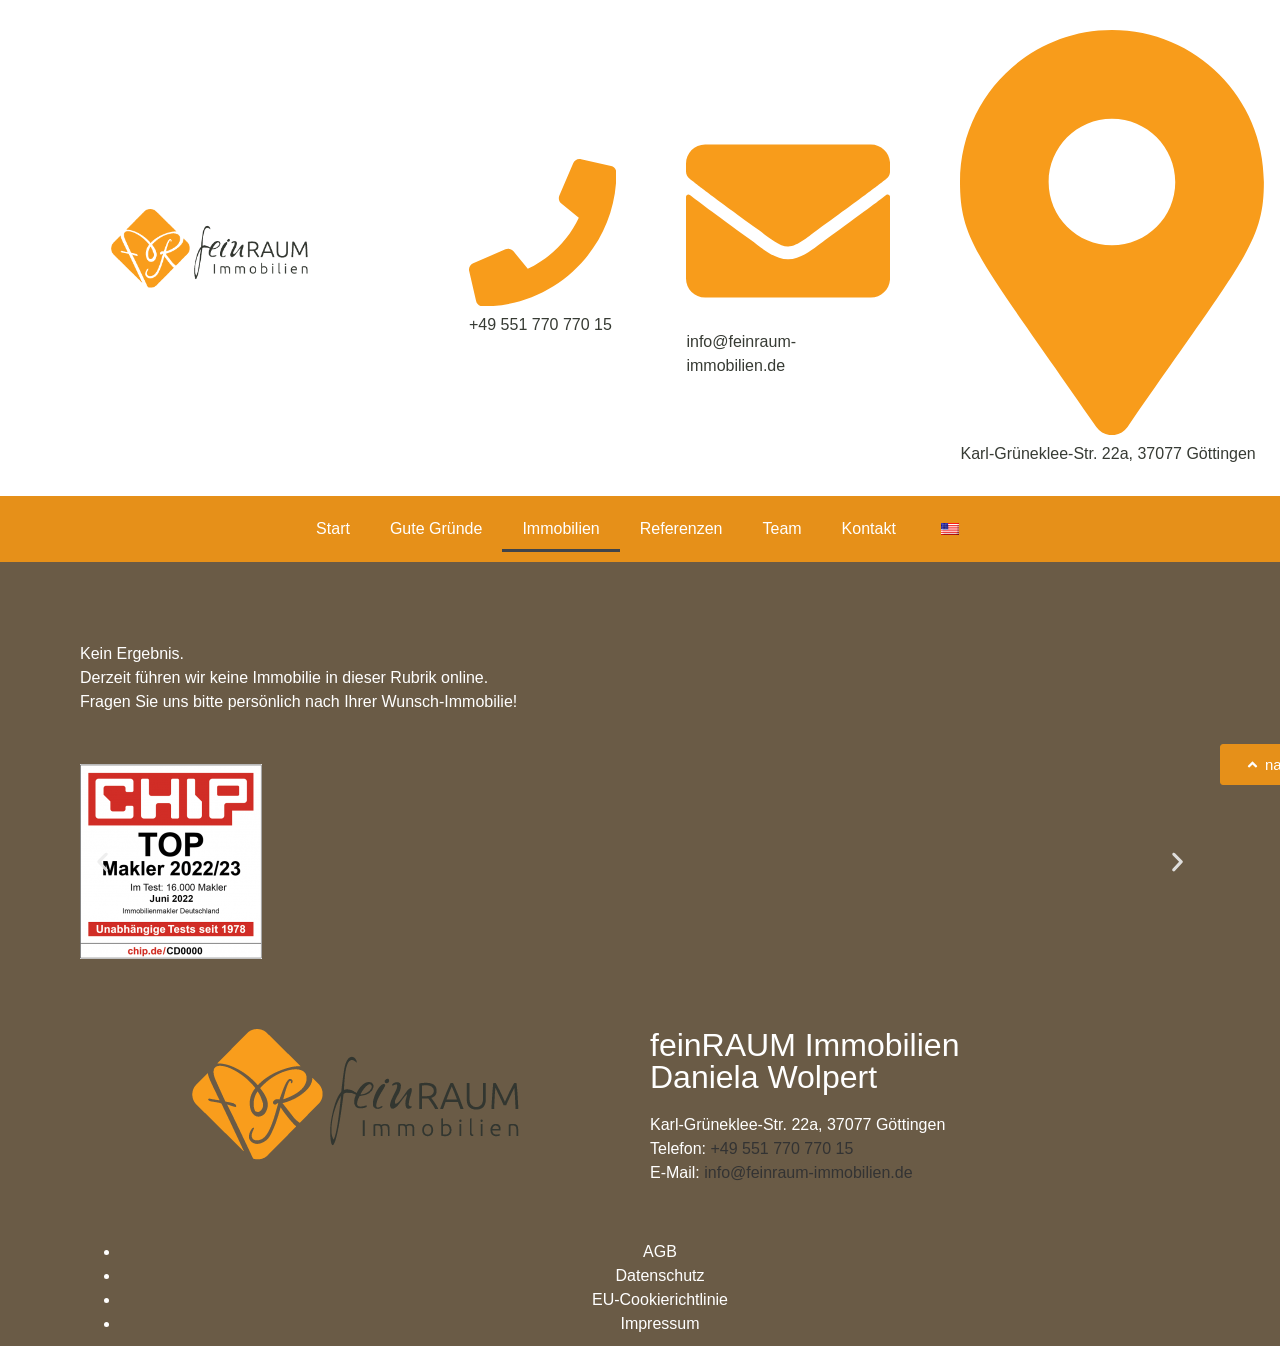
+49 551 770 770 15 (781, 1148)
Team (781, 528)
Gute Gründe (436, 528)
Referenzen (681, 528)
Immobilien (560, 528)
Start (333, 528)
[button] (102, 861)
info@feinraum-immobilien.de (808, 1172)
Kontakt (869, 528)
